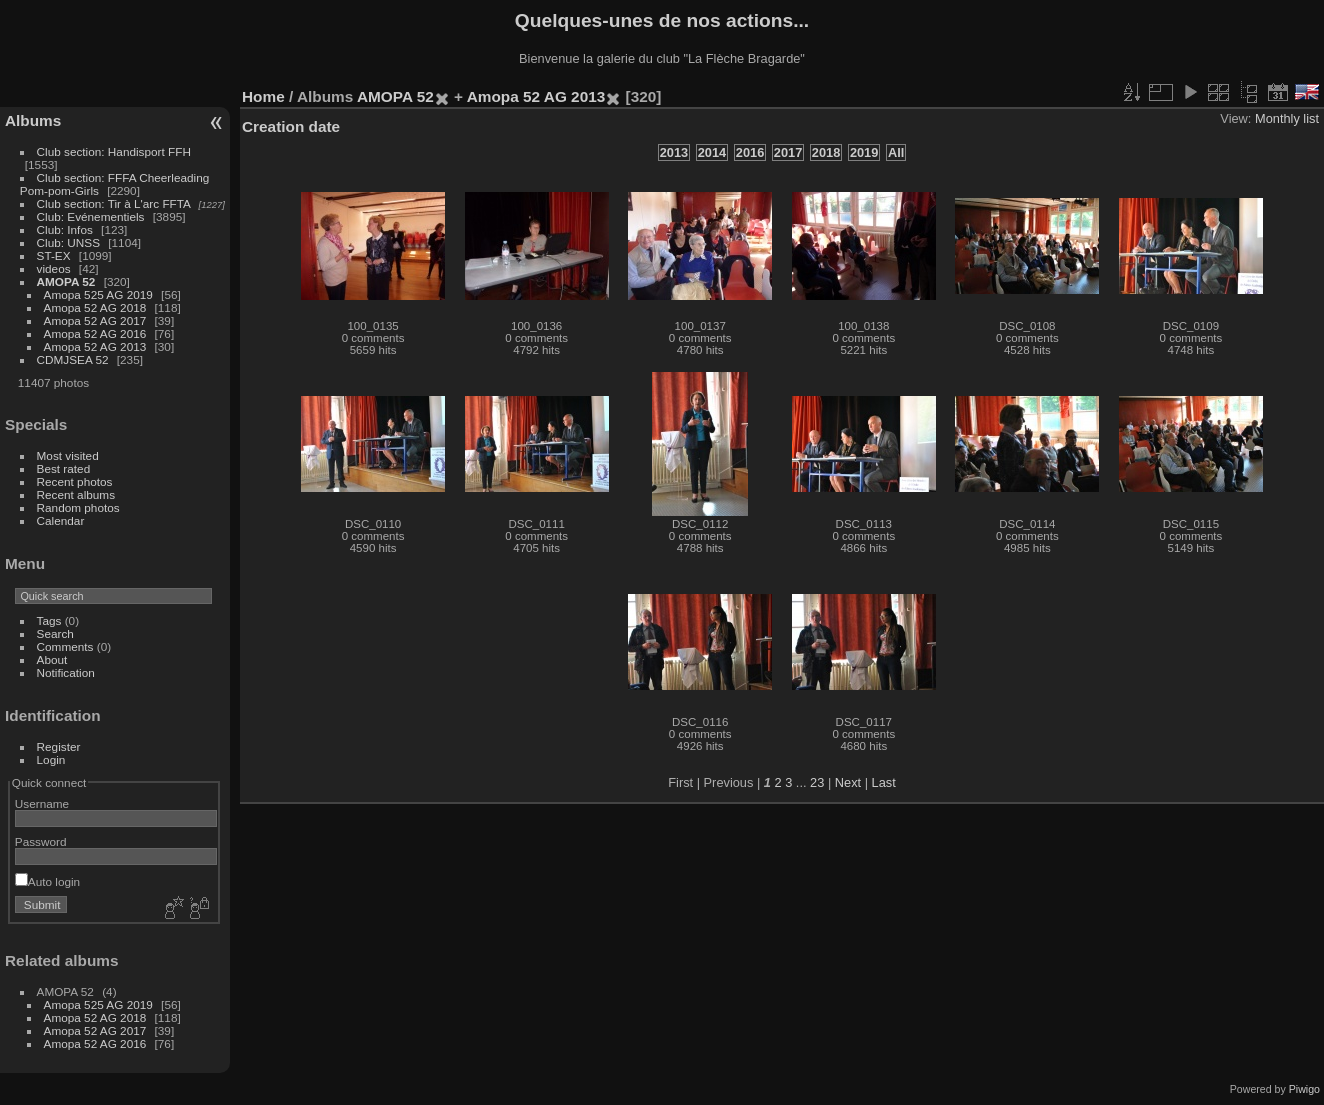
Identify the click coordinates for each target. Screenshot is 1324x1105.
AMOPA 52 (66, 281)
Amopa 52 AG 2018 (95, 307)
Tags (49, 620)
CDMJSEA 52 (73, 359)
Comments (65, 646)
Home (263, 96)
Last (884, 782)
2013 (674, 152)
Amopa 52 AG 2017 (95, 320)
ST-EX (54, 255)
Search (55, 633)
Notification (66, 672)
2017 (788, 152)
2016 (750, 152)
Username (42, 803)
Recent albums (76, 494)
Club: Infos (65, 229)
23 (817, 782)
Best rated (64, 468)
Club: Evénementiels (91, 216)
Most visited (68, 455)
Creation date (291, 126)
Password (41, 841)
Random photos (78, 507)
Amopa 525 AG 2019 (98, 294)
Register (59, 746)
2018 (826, 152)
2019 (864, 152)
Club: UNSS (68, 242)
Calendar (61, 520)
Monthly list (1287, 118)
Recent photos (75, 481)
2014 (712, 152)
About (52, 659)
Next (848, 782)
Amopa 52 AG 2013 (95, 346)
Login (51, 759)
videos (54, 268)
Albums (33, 120)
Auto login (47, 881)
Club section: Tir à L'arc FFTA (114, 203)
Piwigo (1304, 1089)
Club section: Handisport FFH (114, 151)
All (896, 152)
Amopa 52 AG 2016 (95, 333)
